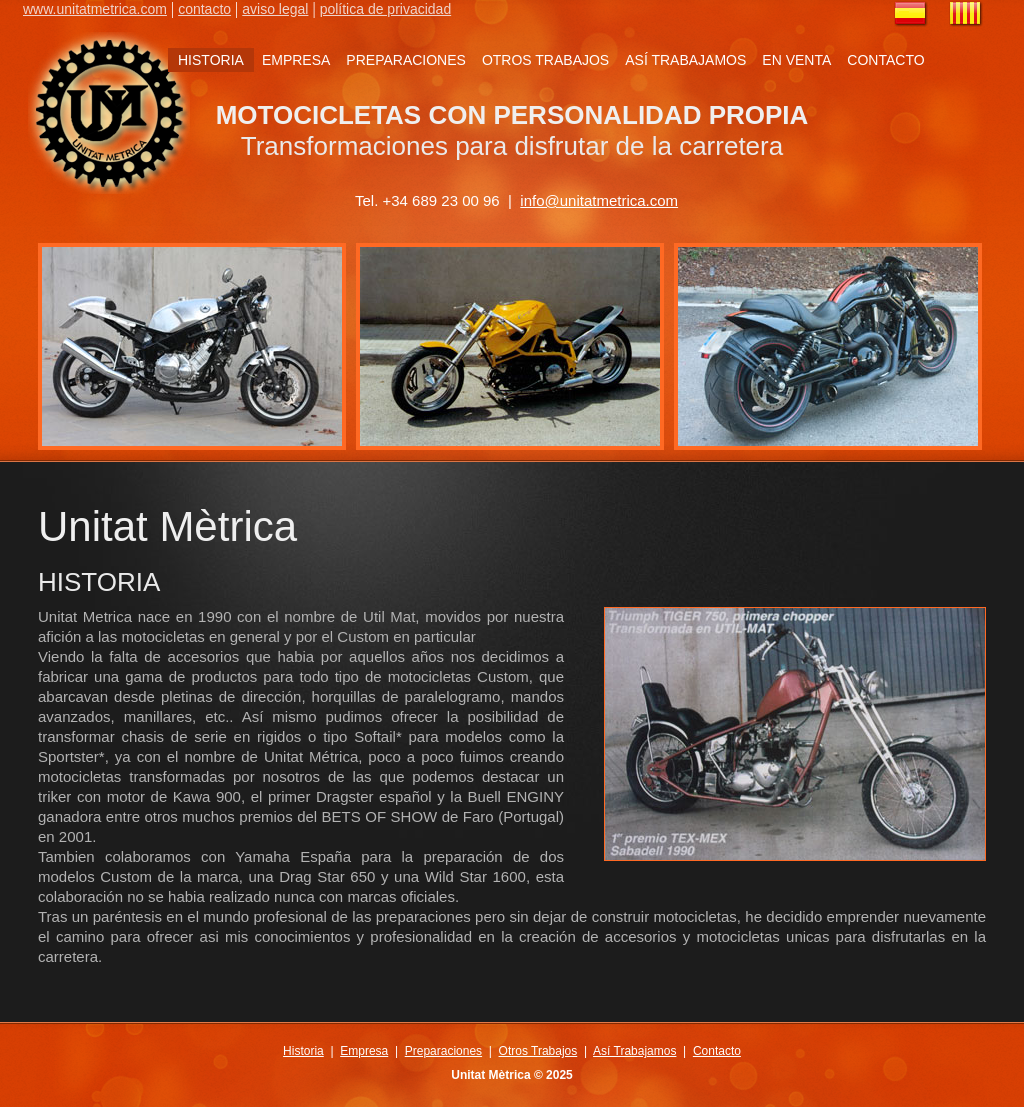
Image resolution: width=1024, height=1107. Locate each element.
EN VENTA (796, 60)
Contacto (717, 1051)
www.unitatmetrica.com (95, 9)
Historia (303, 1051)
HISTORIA (211, 60)
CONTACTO (885, 60)
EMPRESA (296, 60)
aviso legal (275, 9)
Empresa (364, 1051)
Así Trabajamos (634, 1051)
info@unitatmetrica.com (599, 200)
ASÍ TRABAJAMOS (685, 60)
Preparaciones (443, 1051)
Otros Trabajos (538, 1051)
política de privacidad (386, 9)
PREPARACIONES (406, 60)
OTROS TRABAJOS (545, 60)
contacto (204, 9)
